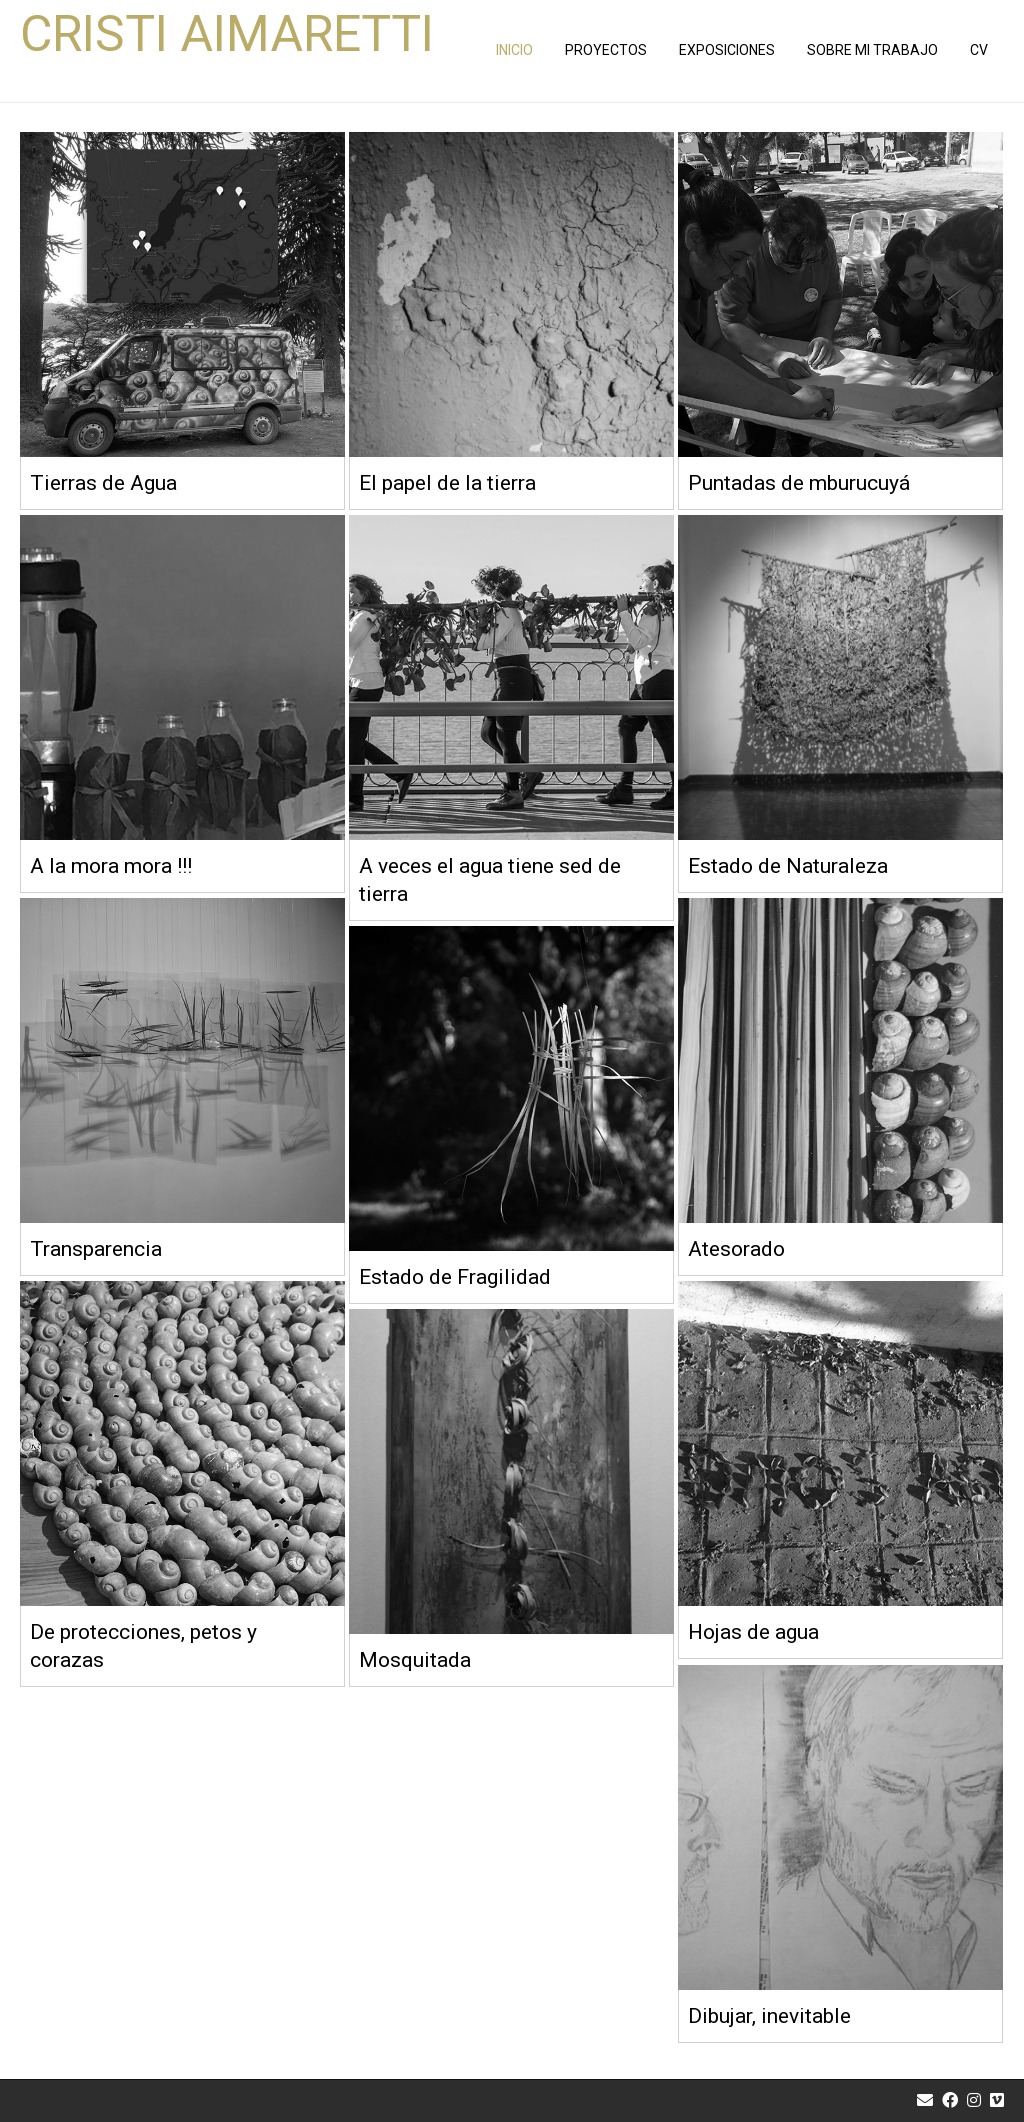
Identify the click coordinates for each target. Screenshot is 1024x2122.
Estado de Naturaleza (788, 866)
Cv (979, 50)
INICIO (514, 50)
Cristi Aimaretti (227, 34)
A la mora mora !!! (111, 866)
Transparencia (96, 1249)
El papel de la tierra (447, 483)
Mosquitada (415, 1660)
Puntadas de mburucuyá (799, 483)
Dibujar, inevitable (769, 2016)
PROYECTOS (606, 50)
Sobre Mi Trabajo (872, 50)
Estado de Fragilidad (455, 1277)
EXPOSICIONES (727, 50)
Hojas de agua (753, 1632)
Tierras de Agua (103, 483)
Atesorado (736, 1249)
